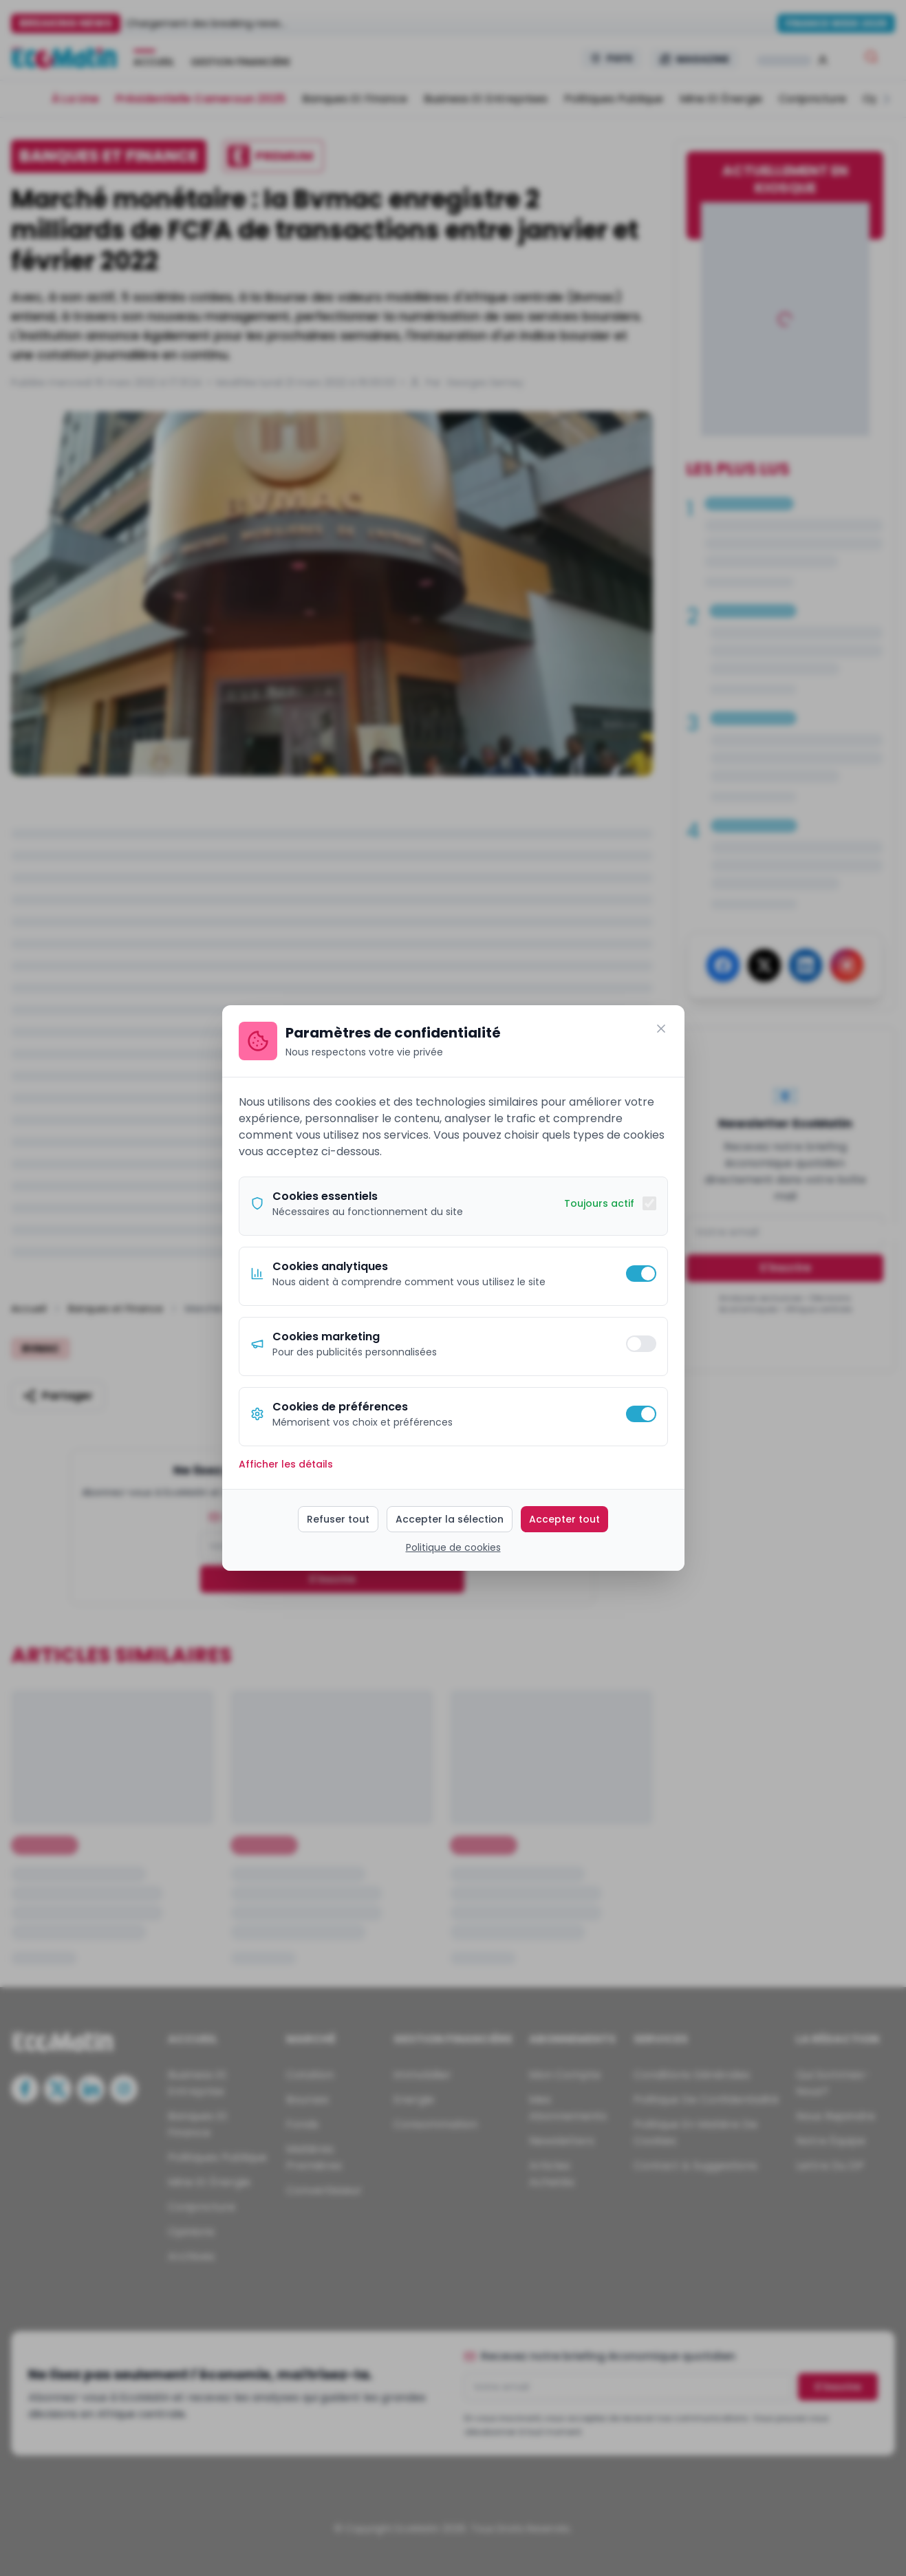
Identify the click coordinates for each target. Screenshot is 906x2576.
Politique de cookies (453, 1547)
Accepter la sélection (450, 1519)
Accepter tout (564, 1519)
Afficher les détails (286, 1464)
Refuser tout (338, 1519)
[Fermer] (661, 1028)
